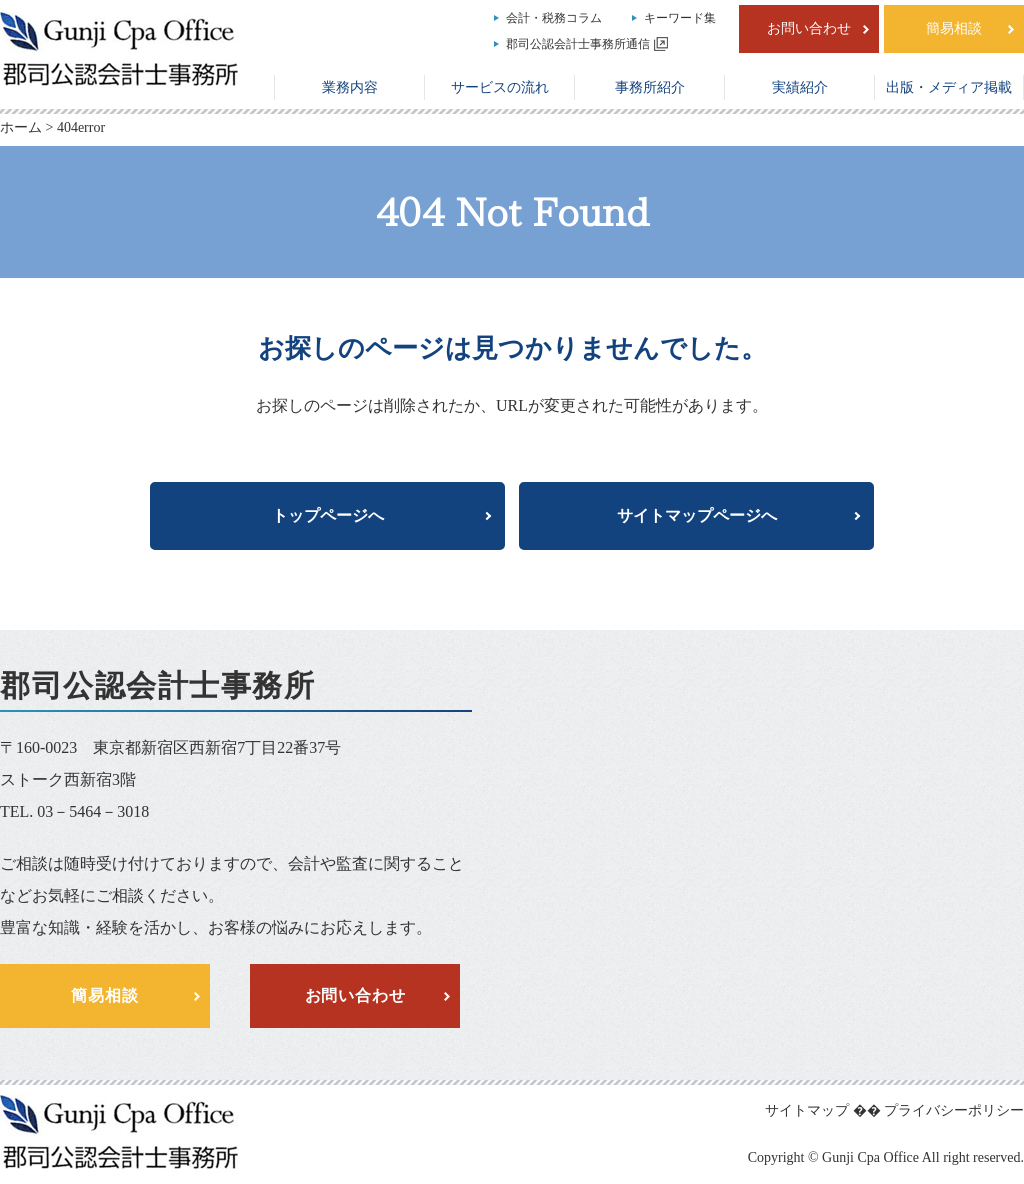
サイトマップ (807, 1110)
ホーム (21, 127)
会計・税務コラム (554, 18)
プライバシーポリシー (954, 1110)
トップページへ (328, 515)
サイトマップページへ (697, 515)
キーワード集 (680, 18)
